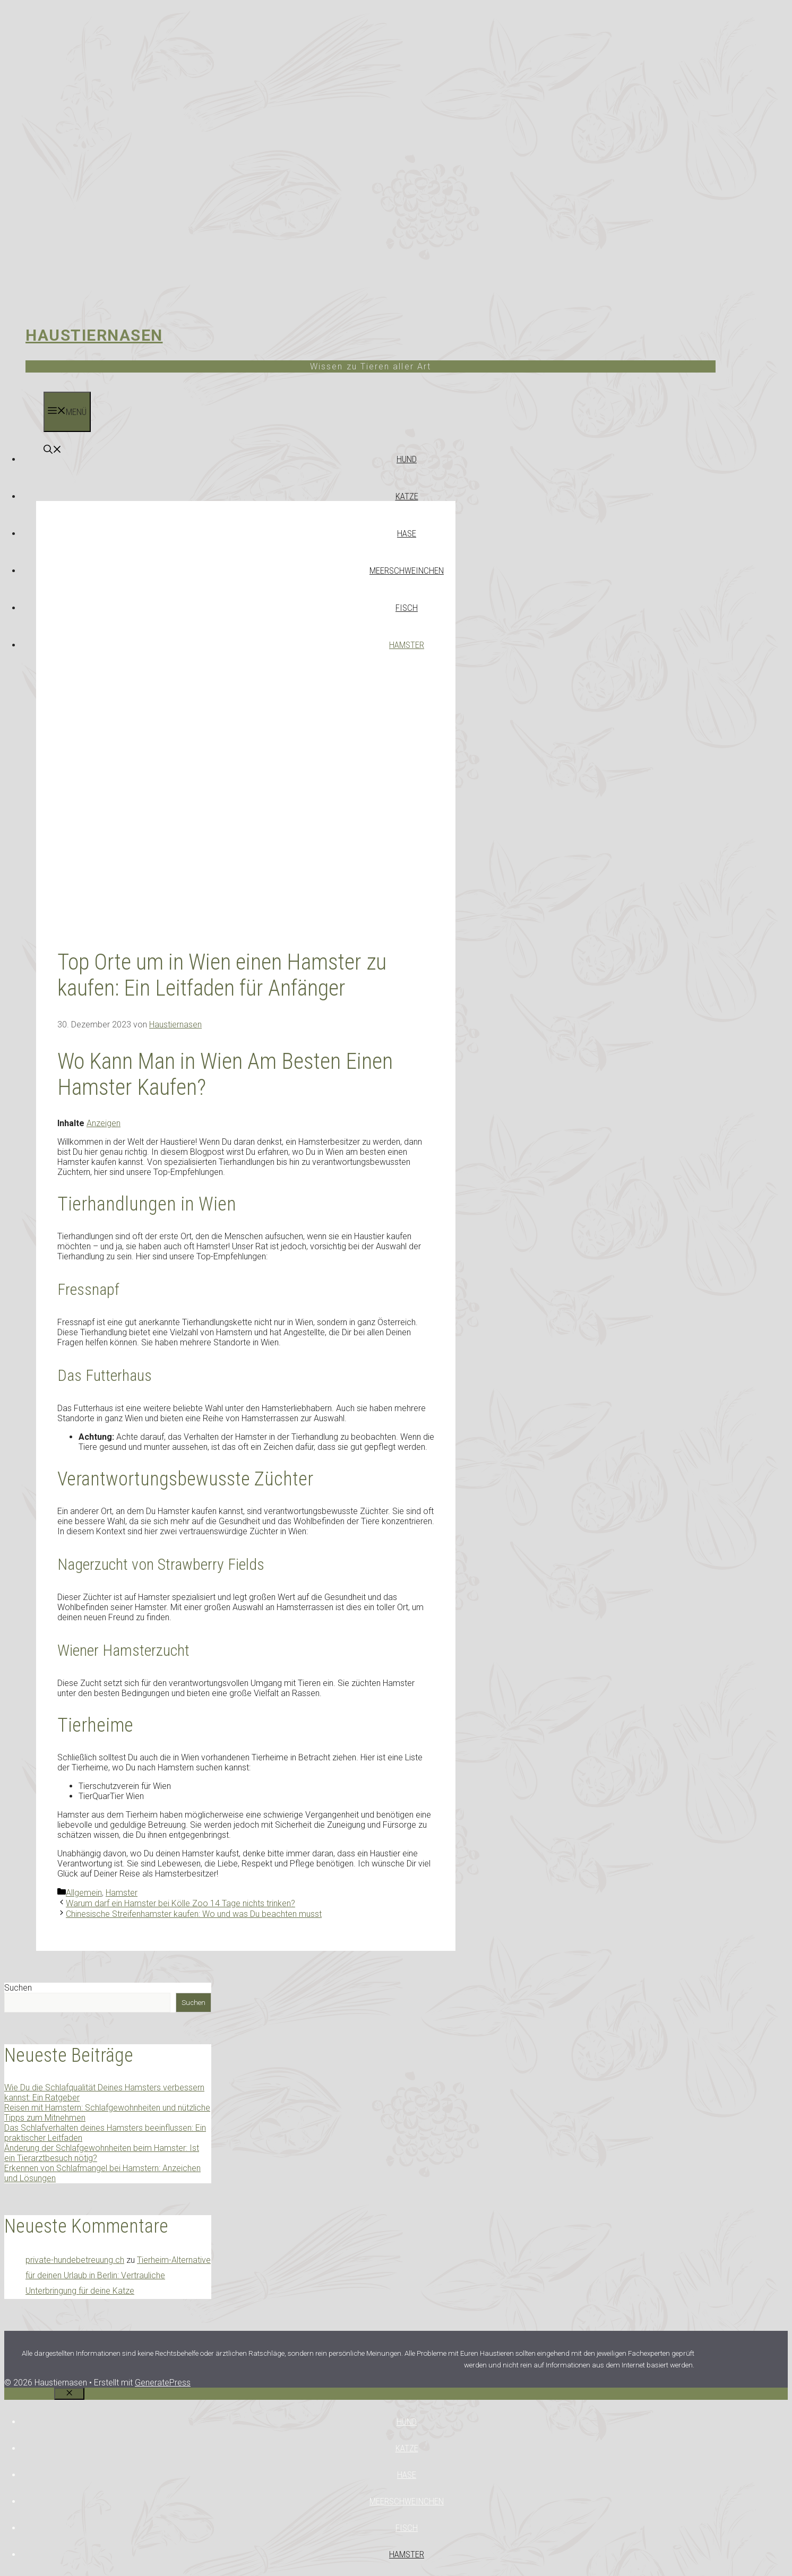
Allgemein (84, 1893)
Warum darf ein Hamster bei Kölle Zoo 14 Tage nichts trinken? (180, 1903)
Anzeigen (103, 1123)
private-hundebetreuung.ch (74, 2260)
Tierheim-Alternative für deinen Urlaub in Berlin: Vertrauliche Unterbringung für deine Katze (118, 2275)
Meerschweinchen (406, 570)
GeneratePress (163, 2383)
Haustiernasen (94, 335)
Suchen (18, 1988)
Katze (406, 496)
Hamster (406, 644)
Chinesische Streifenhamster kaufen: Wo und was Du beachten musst (194, 1914)
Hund (407, 459)
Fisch (406, 607)
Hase (406, 533)
